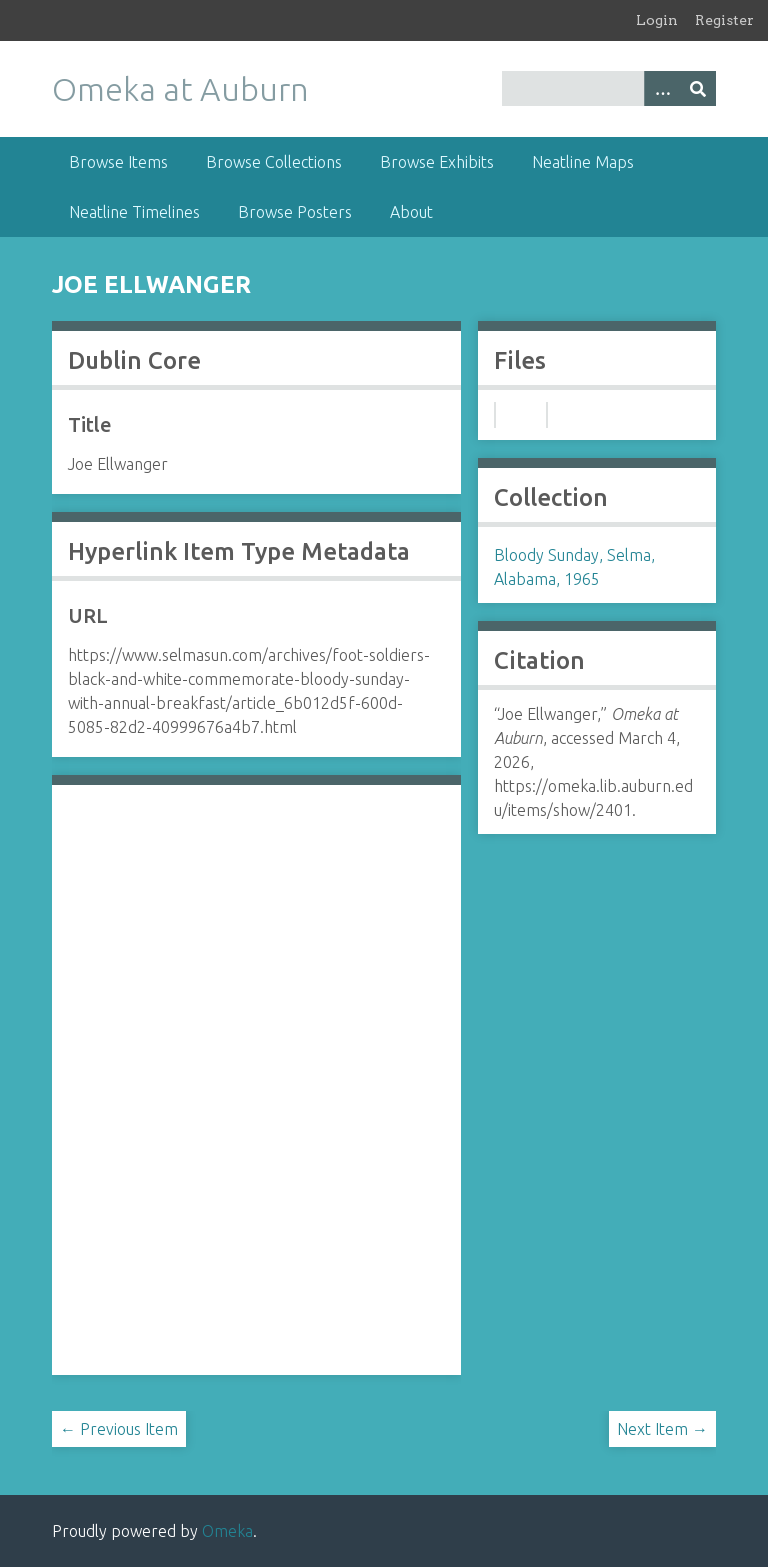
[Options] (662, 88)
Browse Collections (274, 162)
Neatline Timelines (134, 212)
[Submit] (698, 88)
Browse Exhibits (437, 162)
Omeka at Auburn (180, 89)
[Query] (609, 88)
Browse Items (118, 162)
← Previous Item (119, 1429)
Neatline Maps (583, 162)
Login (657, 20)
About (411, 212)
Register (724, 20)
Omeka (227, 1531)
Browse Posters (295, 212)
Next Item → (662, 1429)
